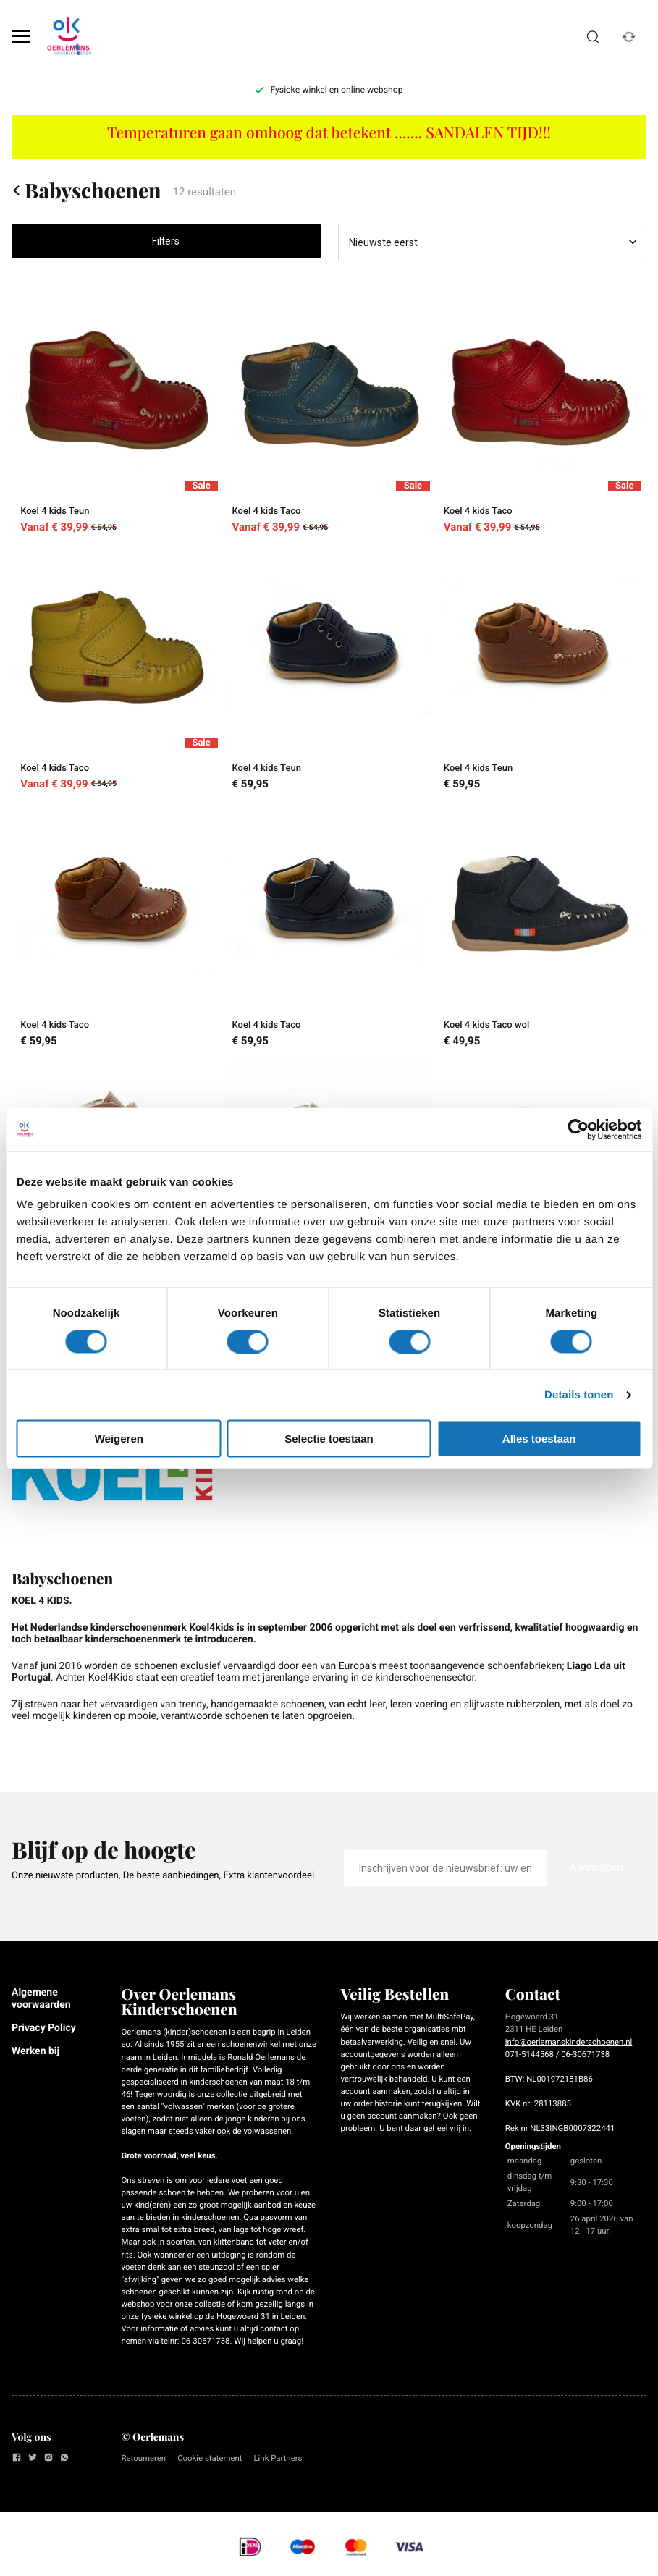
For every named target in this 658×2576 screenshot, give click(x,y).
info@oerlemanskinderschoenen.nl (569, 2042)
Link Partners (277, 2458)
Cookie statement (209, 2458)
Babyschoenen (86, 190)
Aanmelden (596, 1867)
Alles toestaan (539, 1438)
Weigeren (119, 1438)
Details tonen (578, 1394)
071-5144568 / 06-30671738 (557, 2054)
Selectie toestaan (329, 1438)
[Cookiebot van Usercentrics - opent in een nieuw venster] (578, 1129)
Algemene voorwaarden (41, 1998)
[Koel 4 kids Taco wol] (540, 926)
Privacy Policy (44, 2028)
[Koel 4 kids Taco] (328, 413)
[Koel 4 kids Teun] (117, 413)
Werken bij (35, 2051)
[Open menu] (21, 36)
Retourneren (144, 2458)
